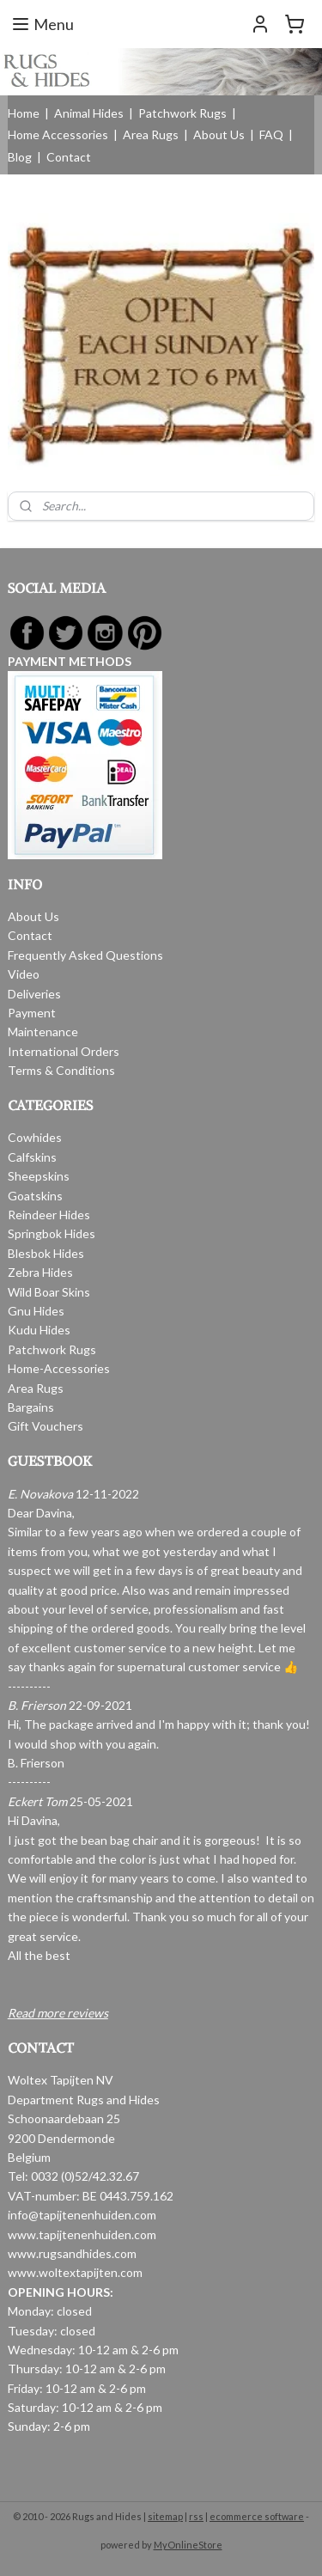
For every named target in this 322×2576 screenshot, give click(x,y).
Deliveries (34, 993)
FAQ (271, 134)
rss (196, 2516)
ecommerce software (257, 2516)
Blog (20, 157)
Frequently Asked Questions (85, 955)
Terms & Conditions (61, 1070)
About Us (219, 134)
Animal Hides (89, 113)
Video (23, 974)
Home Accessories (58, 134)
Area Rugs (151, 134)
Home (23, 113)
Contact (68, 157)
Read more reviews (58, 2012)
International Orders (63, 1051)
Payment (32, 1012)
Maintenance (43, 1031)
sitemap (165, 2516)
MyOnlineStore (188, 2544)
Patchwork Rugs (182, 113)
